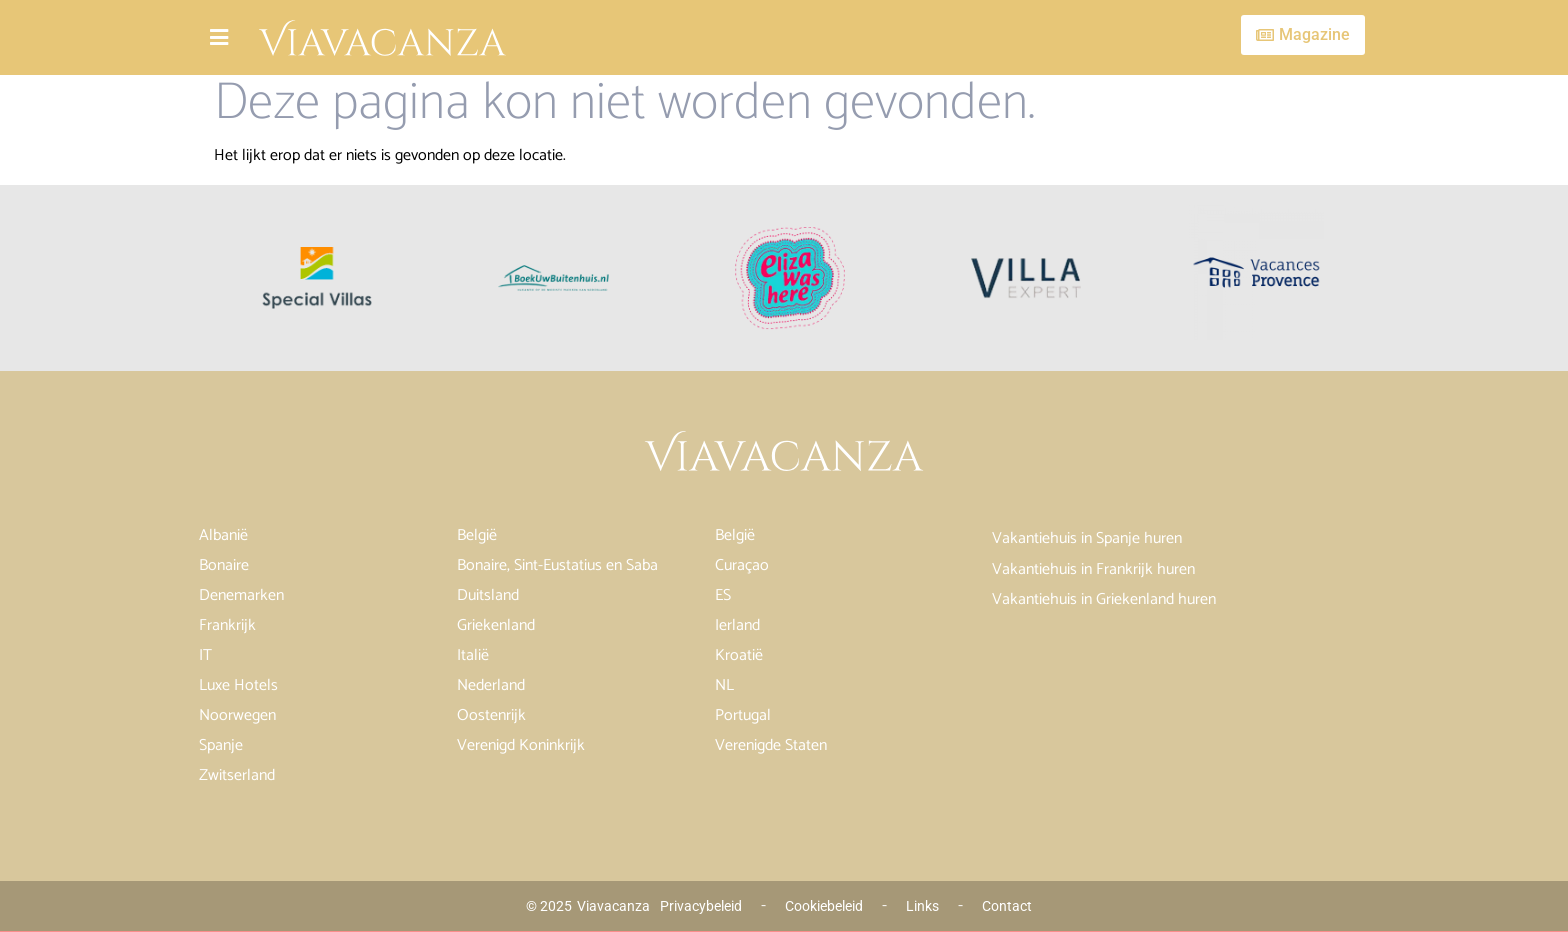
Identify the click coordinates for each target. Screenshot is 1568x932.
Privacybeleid (701, 906)
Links (922, 906)
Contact (1007, 906)
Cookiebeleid (824, 906)
